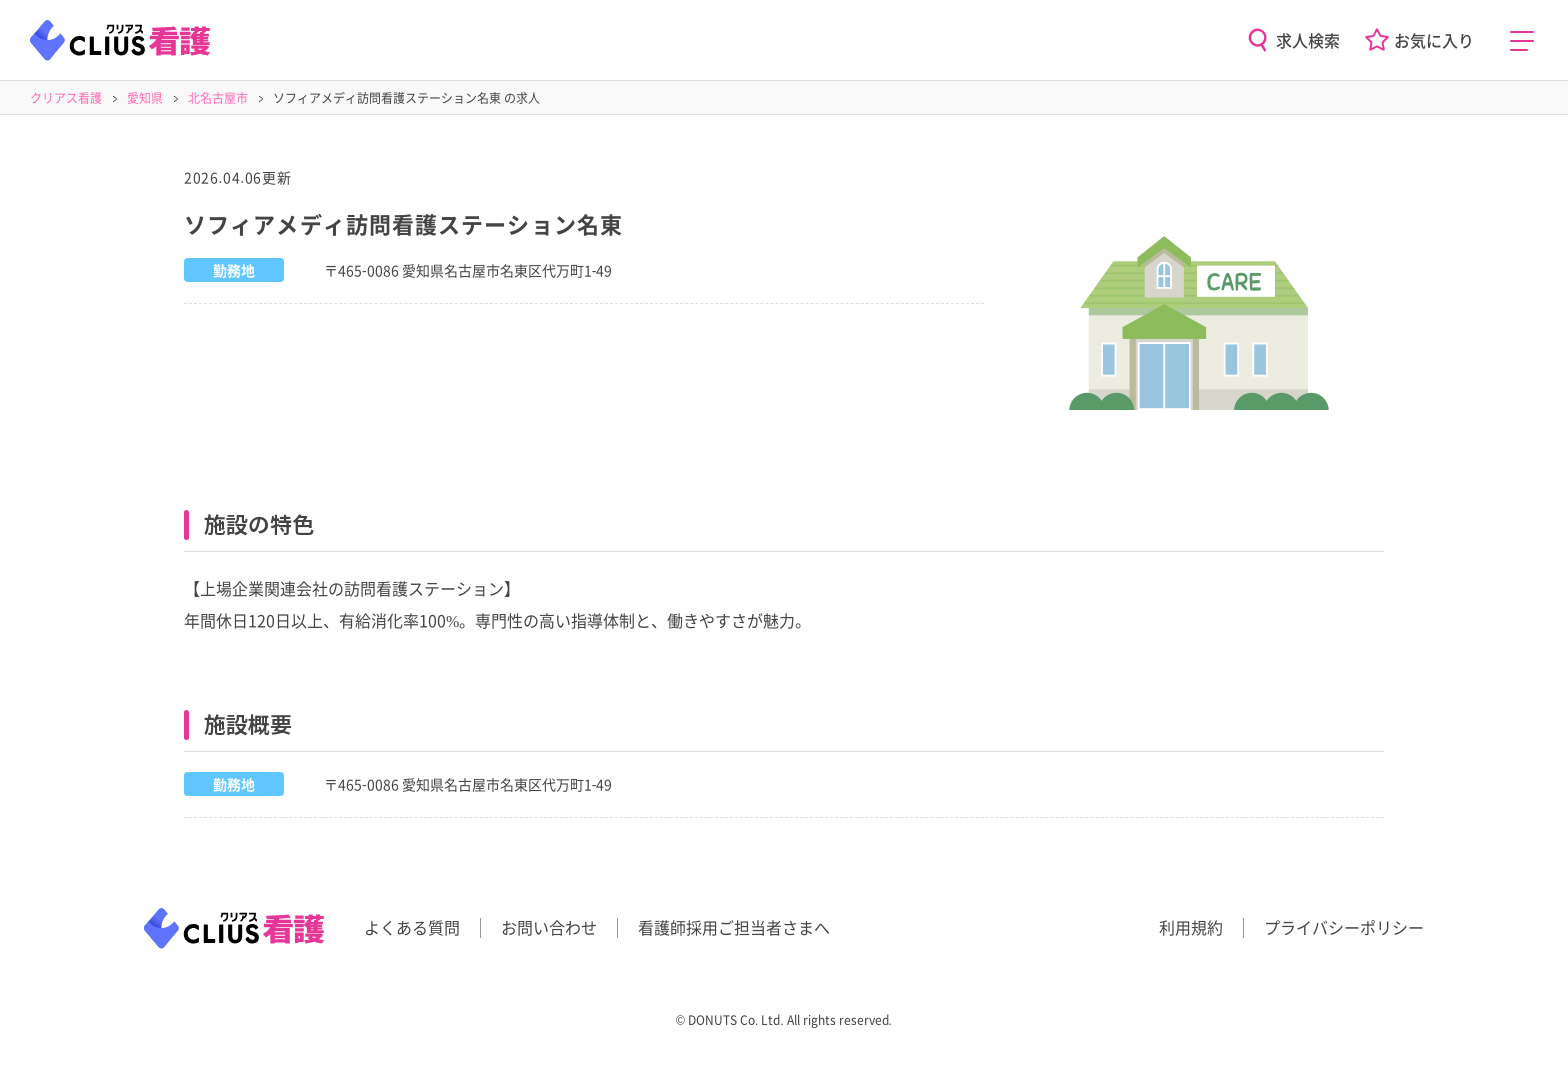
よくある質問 (412, 927)
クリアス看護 (66, 97)
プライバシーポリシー (1344, 927)
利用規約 (1191, 927)
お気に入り (1434, 40)
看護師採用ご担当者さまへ (734, 927)
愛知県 (145, 97)
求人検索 (1308, 40)
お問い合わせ (549, 927)
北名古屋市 (218, 97)
